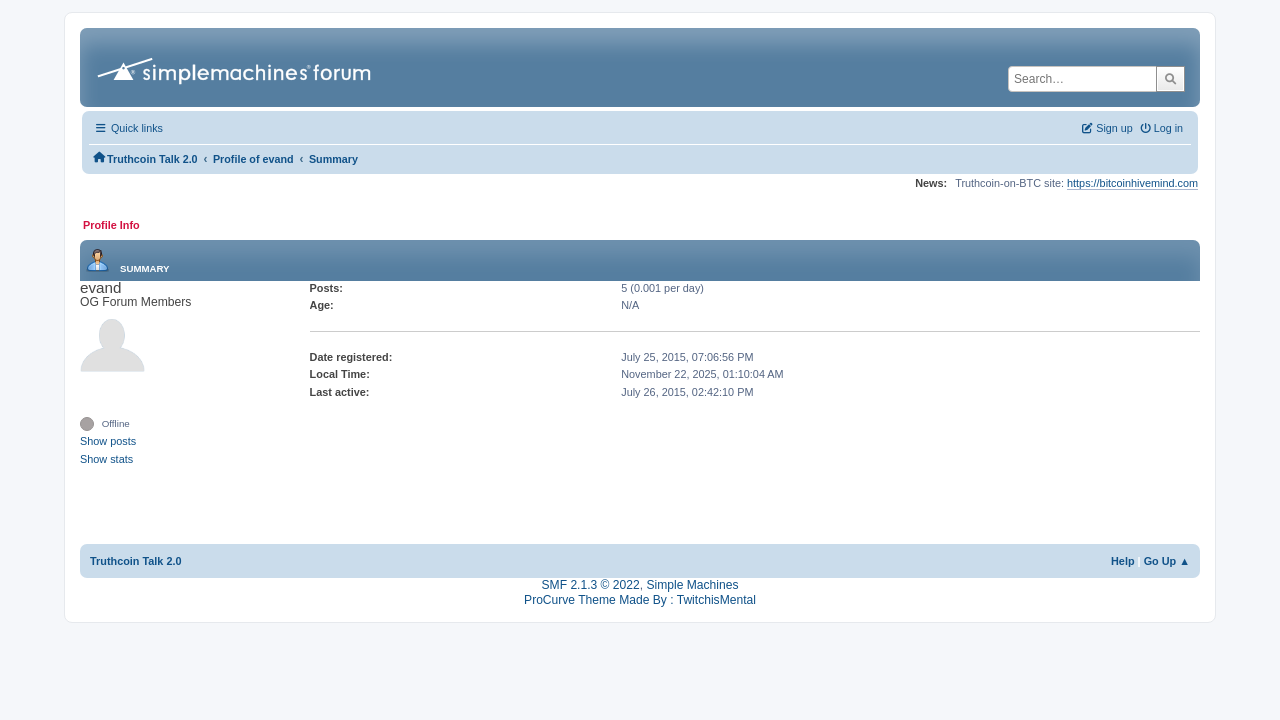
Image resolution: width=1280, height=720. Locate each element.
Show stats (106, 459)
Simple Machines (692, 585)
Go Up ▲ (1167, 561)
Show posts (108, 441)
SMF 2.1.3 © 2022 (591, 585)
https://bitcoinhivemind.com (1132, 183)
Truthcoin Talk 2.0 (136, 561)
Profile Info (111, 225)
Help (1123, 561)
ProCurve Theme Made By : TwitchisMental (640, 600)
